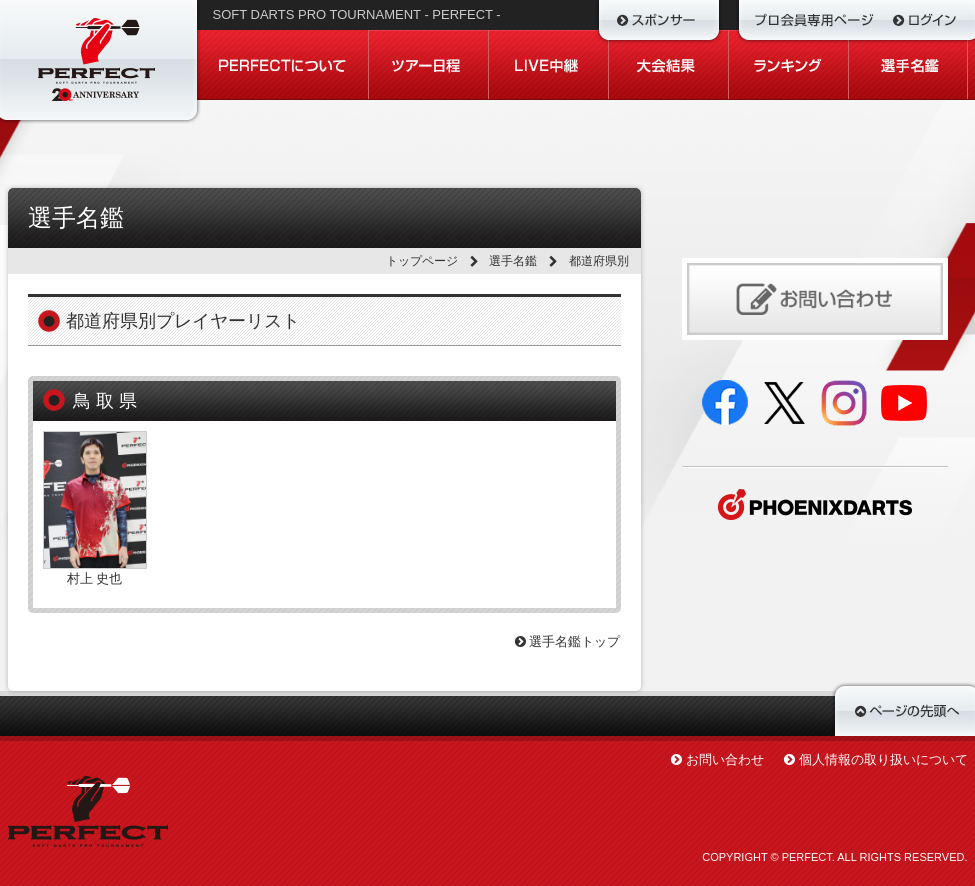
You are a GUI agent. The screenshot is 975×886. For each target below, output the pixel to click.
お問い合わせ (725, 759)
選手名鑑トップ (568, 641)
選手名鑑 (513, 261)
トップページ (422, 261)
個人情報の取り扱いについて (883, 759)
